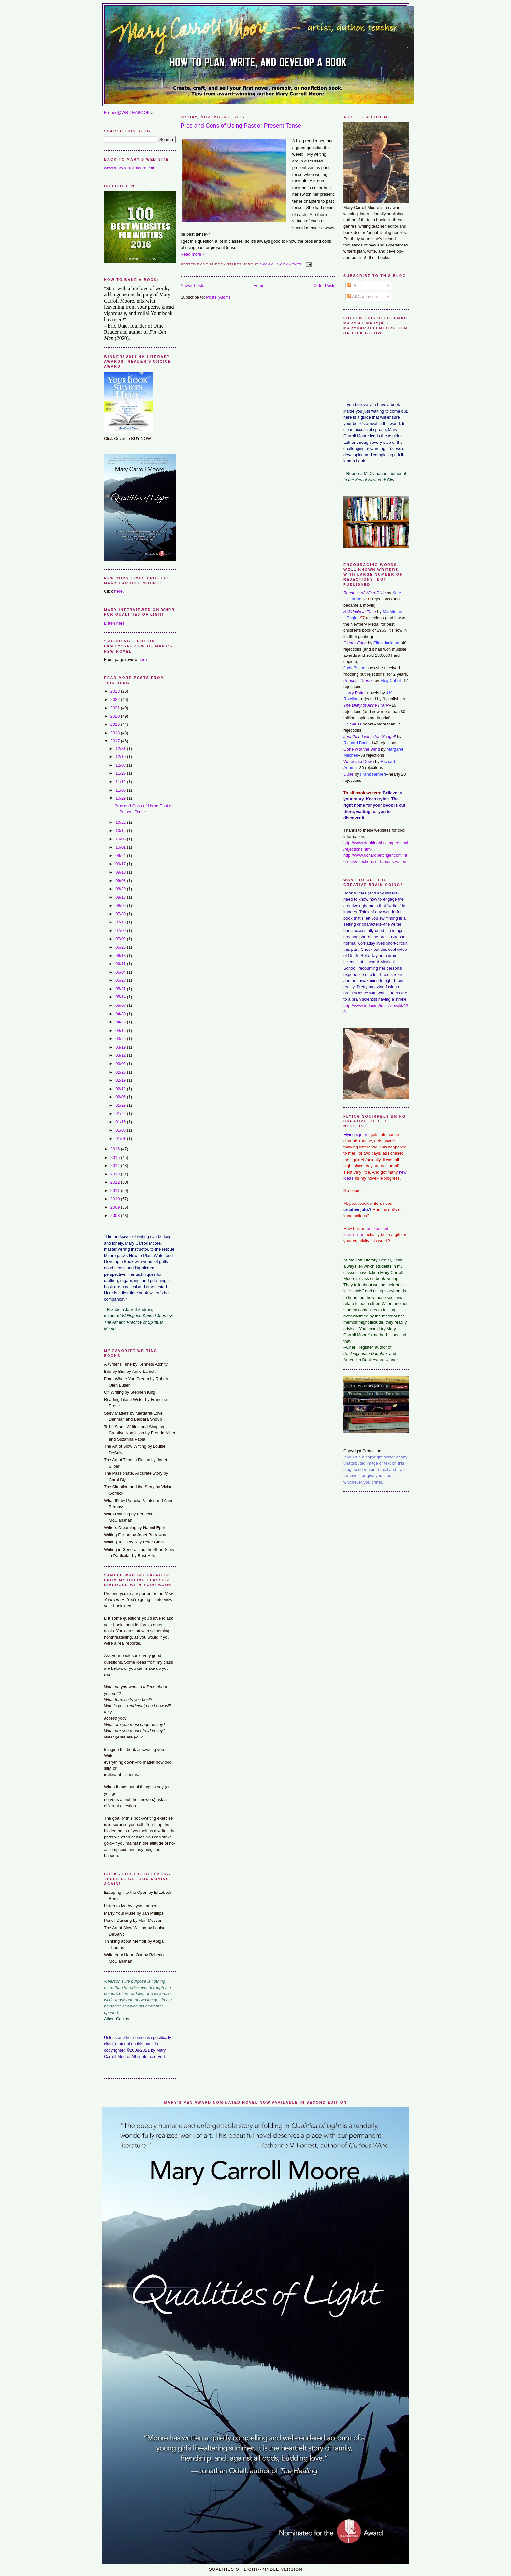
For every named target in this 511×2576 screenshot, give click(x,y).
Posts (355, 285)
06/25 (121, 947)
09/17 (121, 863)
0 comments (289, 264)
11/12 (121, 781)
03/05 (121, 1063)
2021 (115, 707)
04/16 (121, 1030)
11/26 (121, 773)
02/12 (121, 1088)
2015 (115, 1157)
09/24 (121, 855)
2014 (115, 1165)
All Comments (362, 296)
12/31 (121, 748)
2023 (115, 691)
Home (258, 285)
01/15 (121, 1121)
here (118, 591)
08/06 (121, 905)
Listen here (114, 623)
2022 (115, 699)
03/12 (121, 1055)
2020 (115, 716)
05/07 (121, 1005)
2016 (115, 1149)
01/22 (121, 1113)
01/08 (121, 1130)
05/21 (121, 988)
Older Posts (324, 285)
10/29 (121, 798)
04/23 (121, 1022)
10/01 (121, 847)
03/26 (121, 1038)
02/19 (121, 1080)
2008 (115, 1215)
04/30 (121, 1013)
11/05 (121, 790)
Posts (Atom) (218, 297)
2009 (115, 1207)
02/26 (121, 1072)
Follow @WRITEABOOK (127, 112)
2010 (115, 1198)
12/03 (121, 765)
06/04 (121, 972)
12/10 (121, 756)
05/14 (121, 996)
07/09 (121, 930)
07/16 (121, 922)
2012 (115, 1182)
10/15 (121, 830)
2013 (115, 1174)
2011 (115, 1190)
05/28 (121, 980)
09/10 (121, 872)
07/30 (121, 913)
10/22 (121, 822)
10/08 (121, 839)
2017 (115, 741)
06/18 (121, 955)
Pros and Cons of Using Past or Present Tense (241, 125)
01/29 (121, 1105)
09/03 (121, 880)
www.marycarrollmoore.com (129, 167)
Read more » (193, 254)
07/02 (121, 938)
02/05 (121, 1096)
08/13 (121, 897)
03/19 (121, 1047)
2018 (115, 732)
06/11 (121, 963)
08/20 (121, 888)
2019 (115, 724)
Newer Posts (192, 285)
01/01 (121, 1138)
